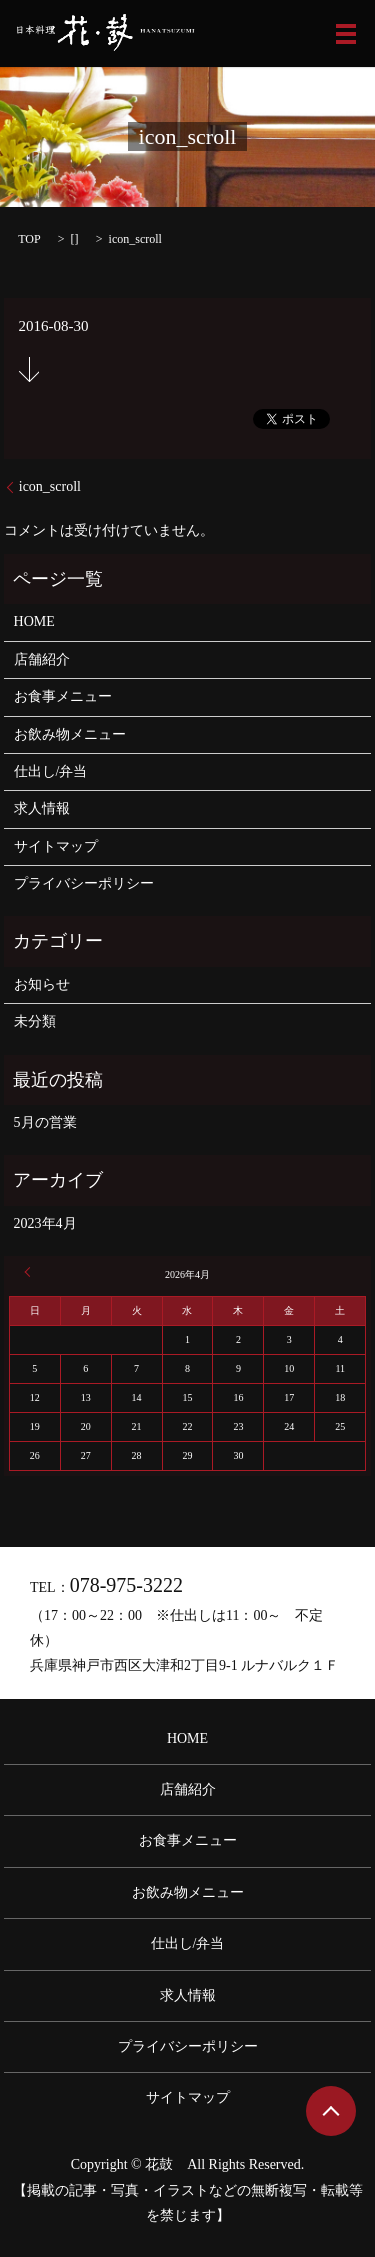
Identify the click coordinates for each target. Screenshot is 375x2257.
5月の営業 (45, 1122)
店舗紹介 (42, 659)
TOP (29, 239)
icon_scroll (50, 486)
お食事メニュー (63, 696)
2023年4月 (45, 1223)
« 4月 (30, 1272)
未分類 (35, 1021)
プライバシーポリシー (84, 883)
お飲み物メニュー (70, 734)
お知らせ (42, 984)
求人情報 (42, 808)
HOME (34, 621)
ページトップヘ (331, 2111)
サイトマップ (56, 846)
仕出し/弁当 (51, 771)
